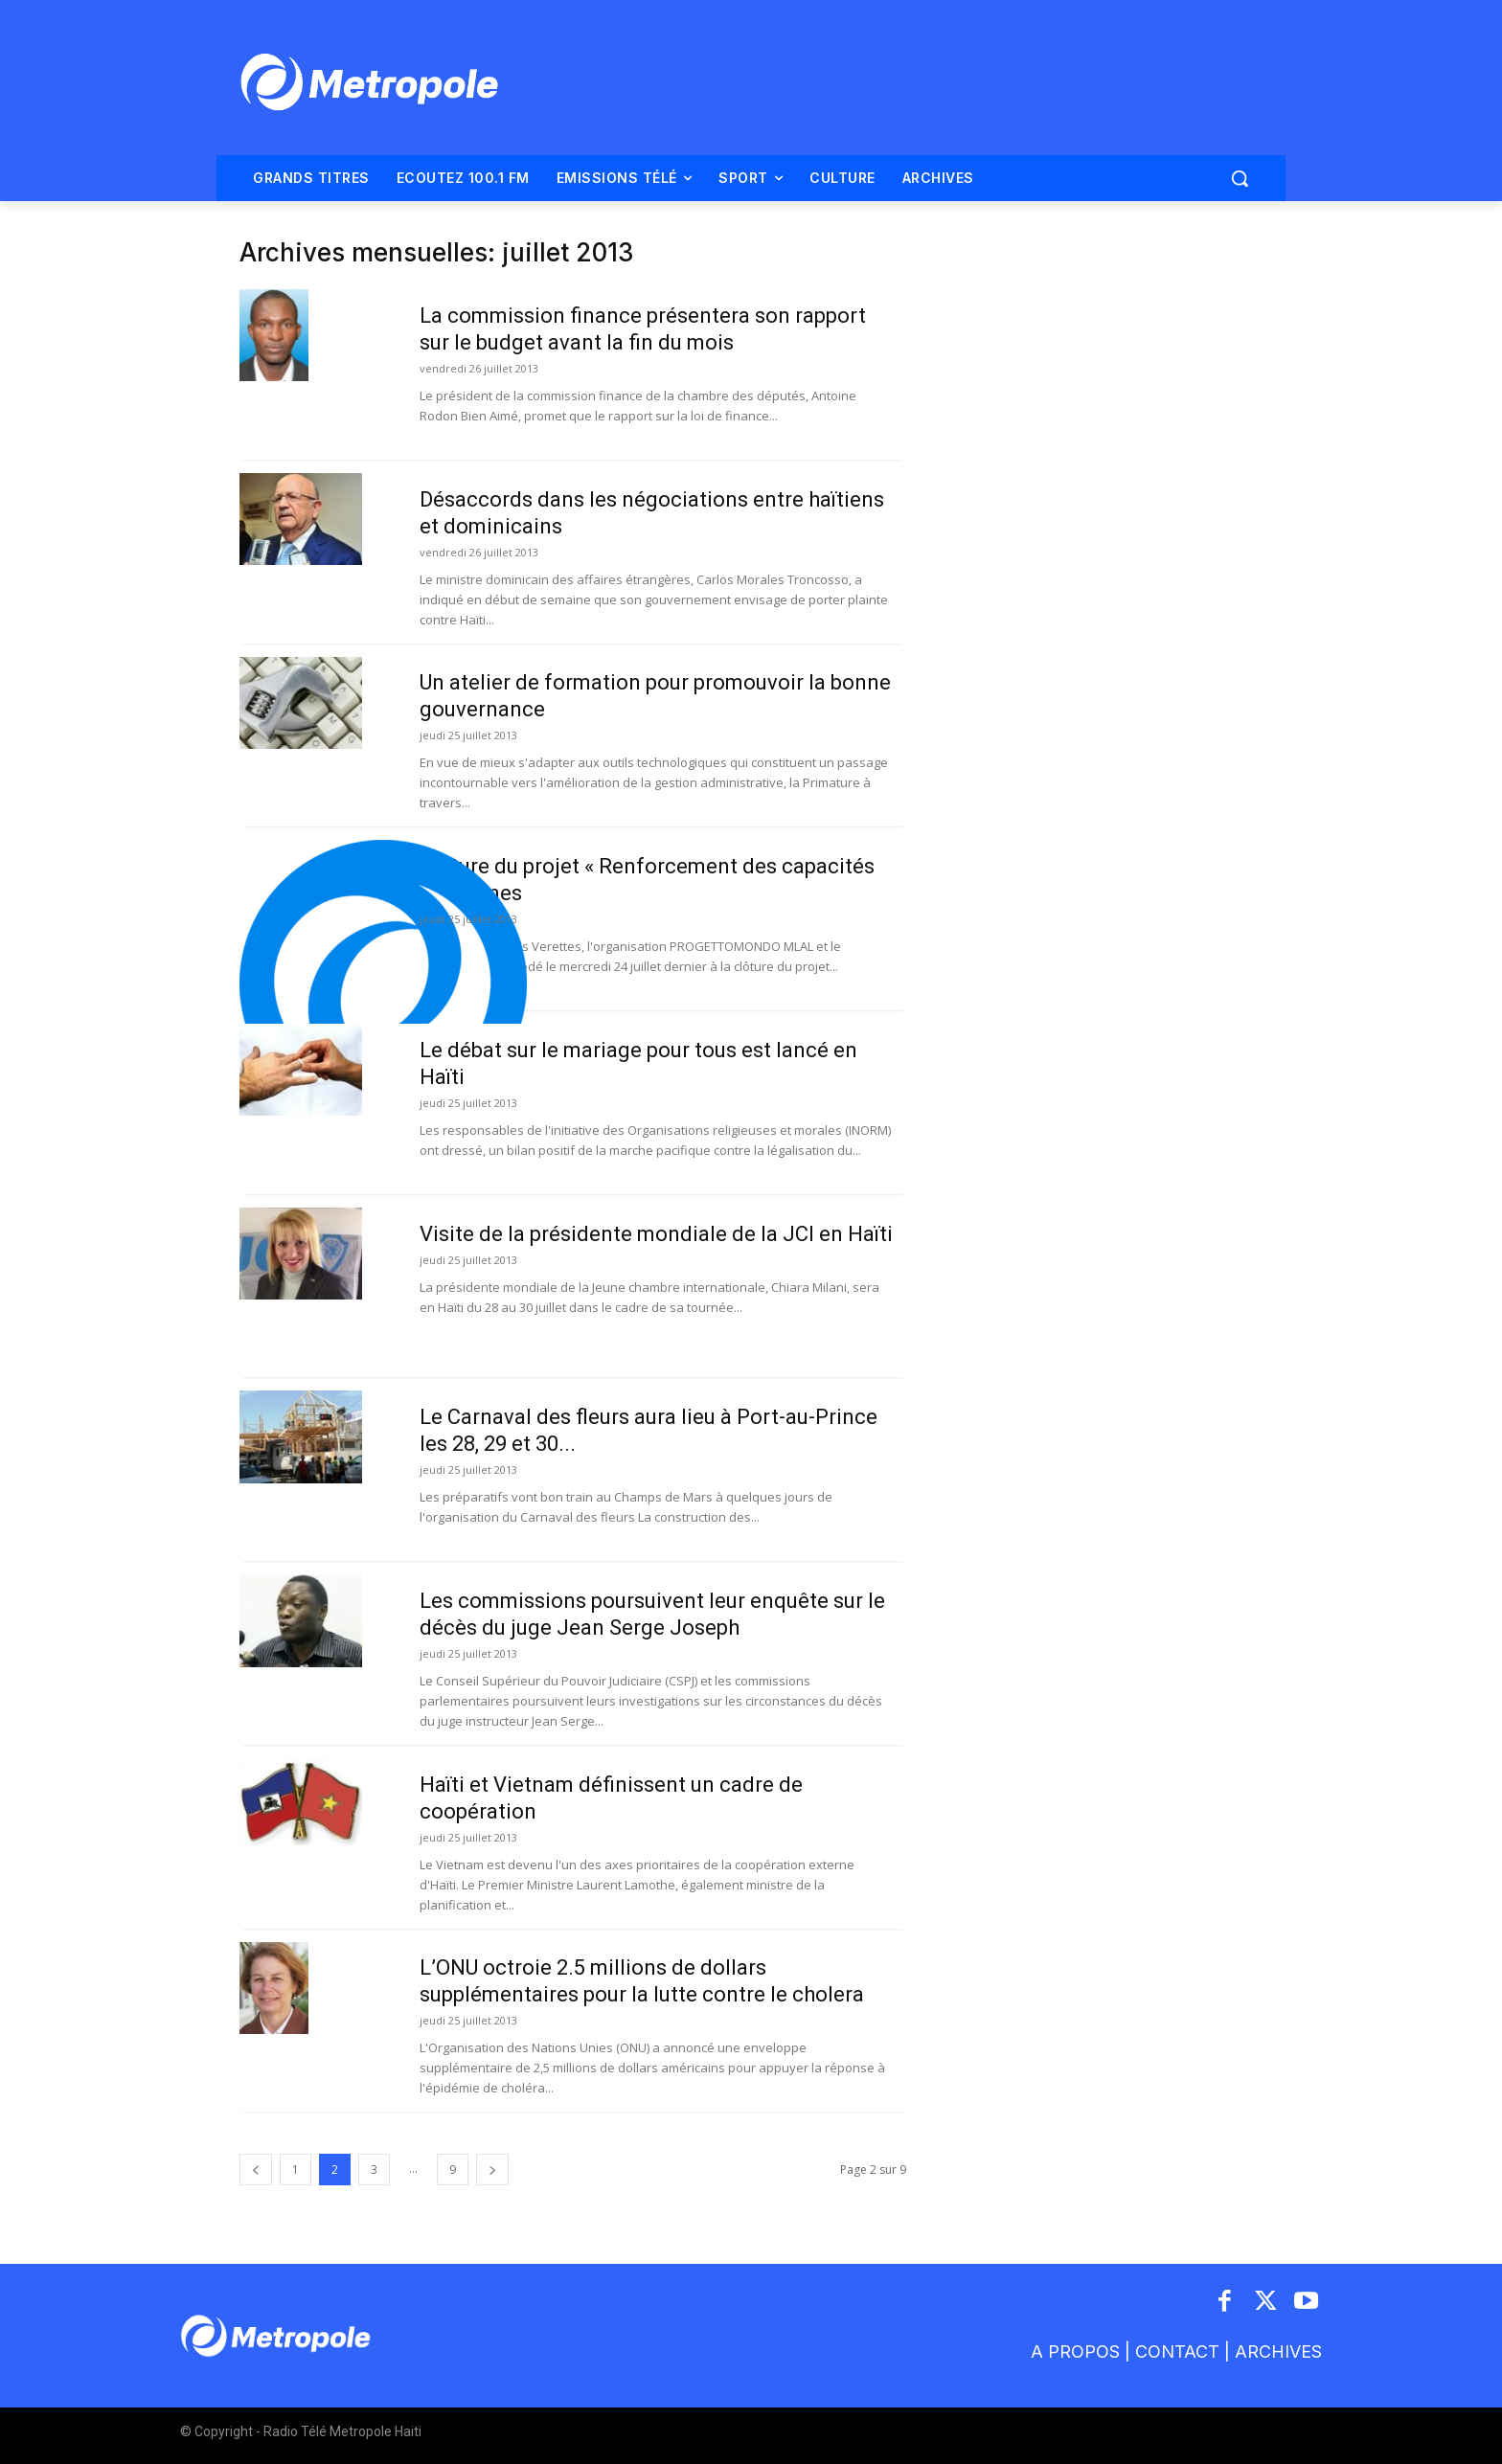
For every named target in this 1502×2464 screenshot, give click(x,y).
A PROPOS (1078, 2351)
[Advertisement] (1107, 530)
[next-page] (492, 2169)
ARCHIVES (1278, 2351)
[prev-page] (255, 2169)
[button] (1240, 178)
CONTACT (1177, 2351)
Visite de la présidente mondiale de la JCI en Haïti (656, 1234)
